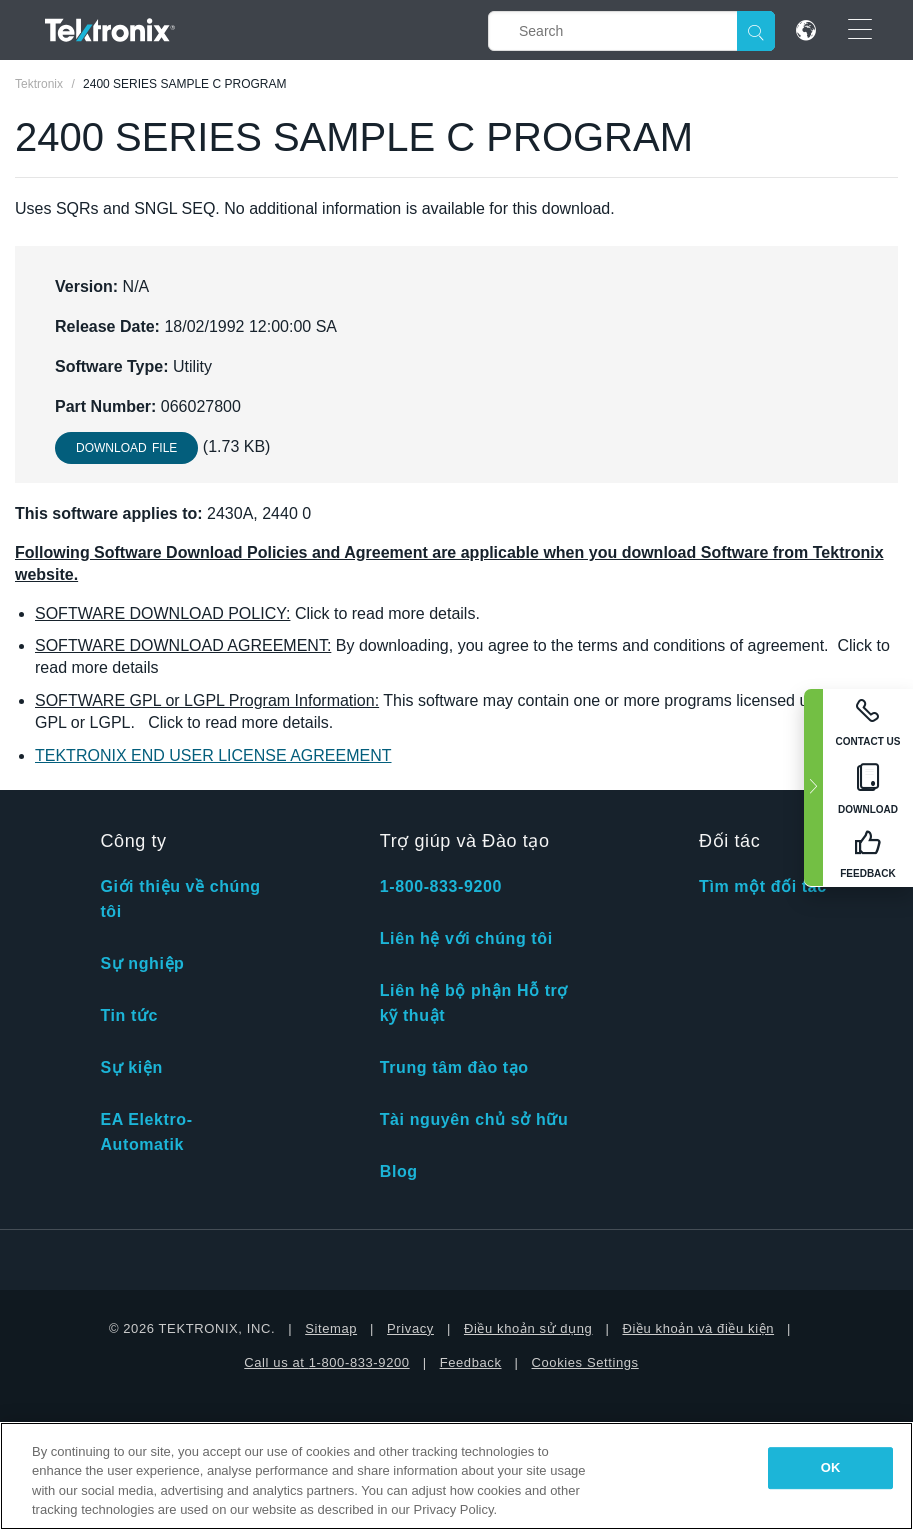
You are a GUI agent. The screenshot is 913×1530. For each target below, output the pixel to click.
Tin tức (129, 1015)
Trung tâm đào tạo (454, 1067)
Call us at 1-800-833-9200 (326, 1362)
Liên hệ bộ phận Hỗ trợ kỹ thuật (474, 1003)
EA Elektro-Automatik (146, 1132)
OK (831, 1467)
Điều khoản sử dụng (528, 1328)
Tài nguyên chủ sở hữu (474, 1119)
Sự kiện (131, 1067)
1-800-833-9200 (441, 886)
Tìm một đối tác (763, 886)
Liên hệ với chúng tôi (466, 938)
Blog (399, 1171)
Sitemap (331, 1328)
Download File (126, 448)
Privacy (410, 1328)
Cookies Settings (585, 1362)
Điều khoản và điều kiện (698, 1328)
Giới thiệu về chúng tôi (180, 899)
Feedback (471, 1362)
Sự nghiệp (142, 963)
